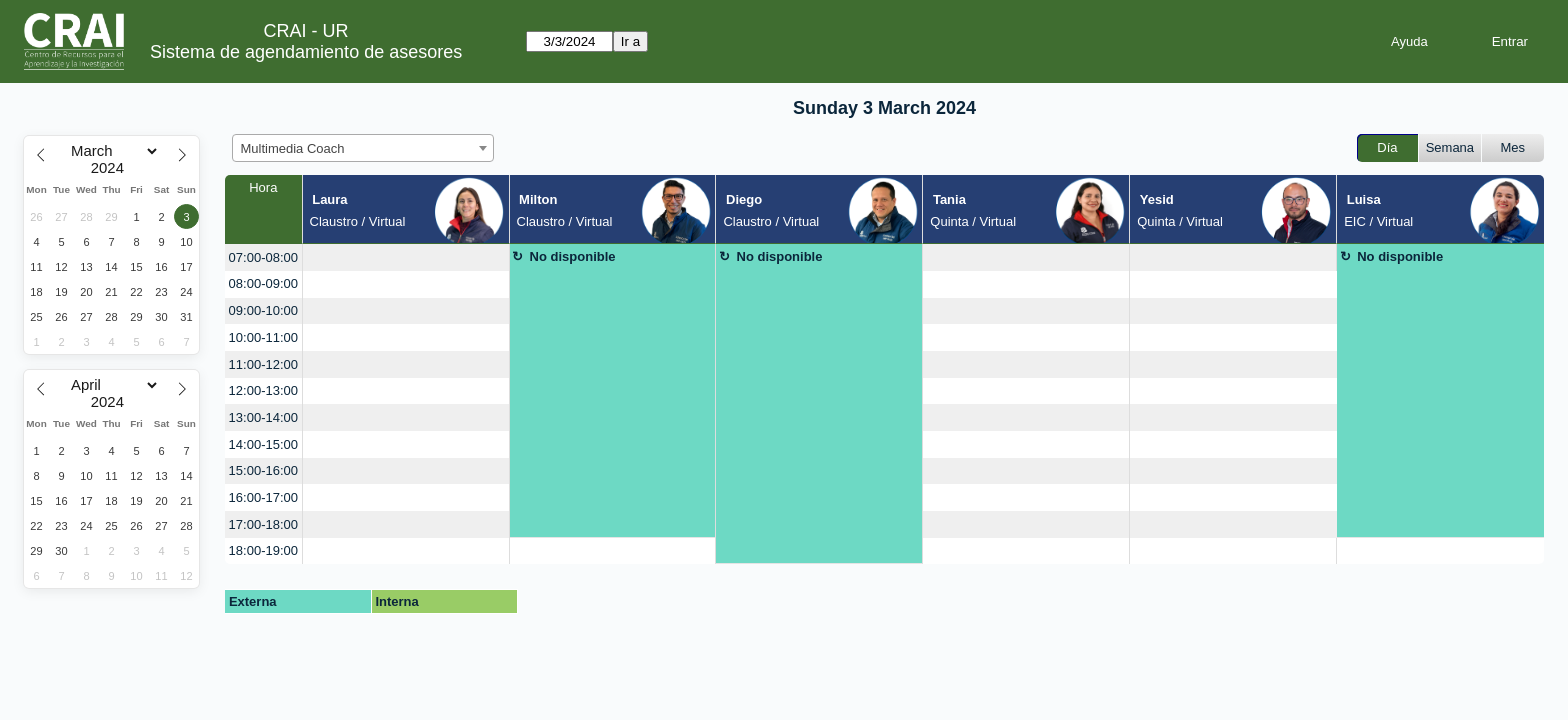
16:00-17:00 (263, 497)
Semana (1450, 147)
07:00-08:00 (263, 257)
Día (1387, 147)
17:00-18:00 (263, 524)
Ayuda (1409, 41)
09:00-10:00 (263, 310)
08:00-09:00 (263, 283)
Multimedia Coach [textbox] (293, 148)
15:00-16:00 (263, 470)
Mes (1513, 147)
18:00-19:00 (263, 550)
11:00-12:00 (263, 364)
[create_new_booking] (406, 257)
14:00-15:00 (263, 444)
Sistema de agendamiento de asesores (306, 52)
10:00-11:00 (263, 337)
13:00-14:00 (263, 417)
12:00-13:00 (263, 390)
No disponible (573, 256)
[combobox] (363, 148)
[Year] (112, 168)
